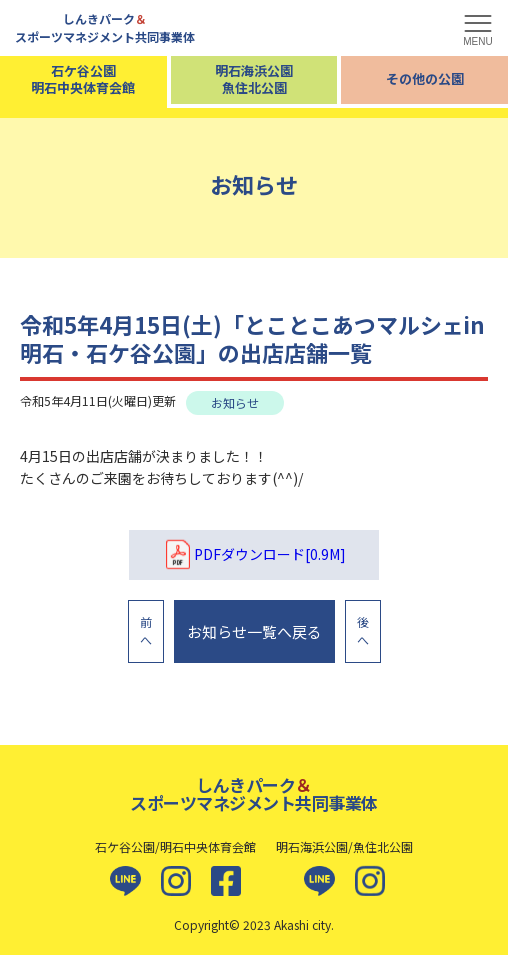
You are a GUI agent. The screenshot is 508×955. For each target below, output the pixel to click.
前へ (146, 630)
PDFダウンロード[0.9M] (254, 555)
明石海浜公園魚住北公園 (254, 79)
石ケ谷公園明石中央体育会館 (83, 79)
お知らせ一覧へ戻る (254, 631)
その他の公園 (425, 78)
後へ (363, 630)
